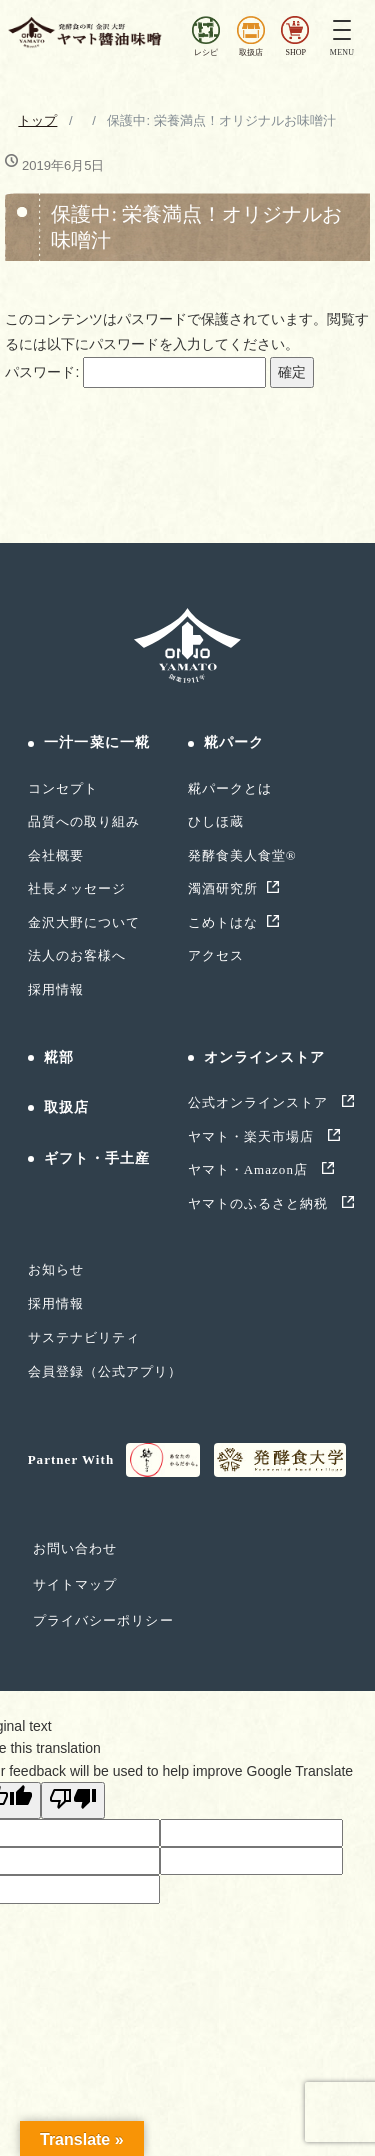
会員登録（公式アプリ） (105, 1371)
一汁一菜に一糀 (97, 742)
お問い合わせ (75, 1548)
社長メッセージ (77, 888)
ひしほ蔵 (216, 821)
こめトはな (223, 922)
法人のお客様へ (77, 955)
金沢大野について (84, 922)
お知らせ (56, 1269)
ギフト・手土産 (97, 1158)
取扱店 (66, 1107)
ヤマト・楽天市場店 (253, 1136)
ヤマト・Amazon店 (250, 1169)
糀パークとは (230, 788)
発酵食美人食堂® (242, 855)
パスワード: (135, 372)
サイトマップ (75, 1584)
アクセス (216, 955)
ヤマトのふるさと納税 (260, 1203)
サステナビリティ (84, 1337)
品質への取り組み (84, 821)
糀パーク (234, 742)
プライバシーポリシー (103, 1620)
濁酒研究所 (223, 888)
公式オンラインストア (260, 1102)
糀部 (59, 1057)
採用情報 (56, 989)
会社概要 (56, 855)
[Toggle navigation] (342, 32)
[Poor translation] (73, 1800)
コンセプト (63, 788)
